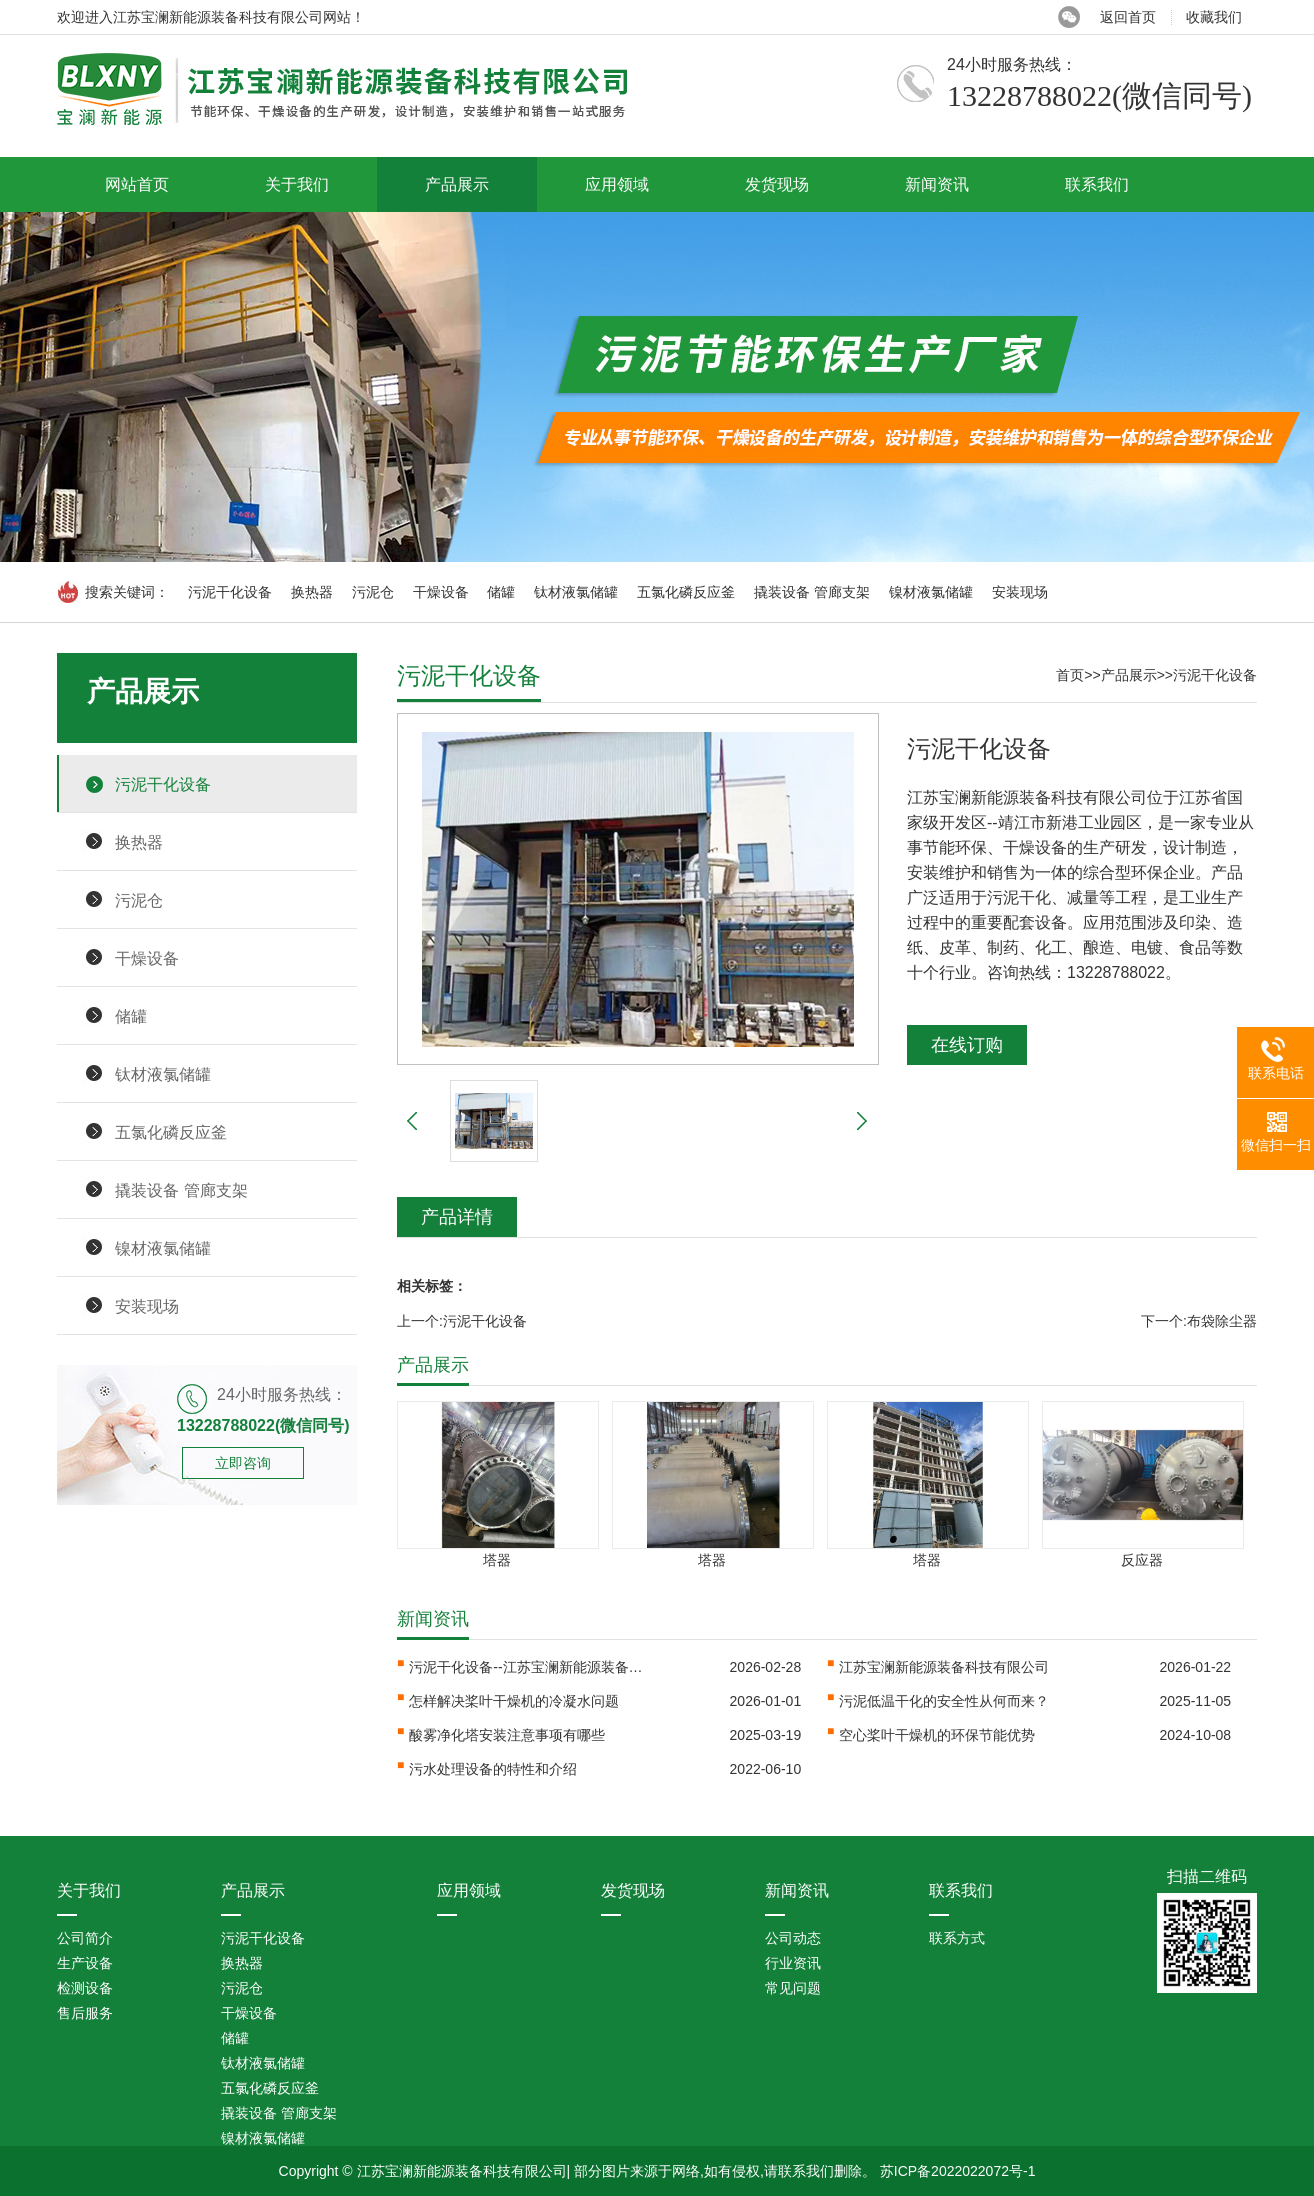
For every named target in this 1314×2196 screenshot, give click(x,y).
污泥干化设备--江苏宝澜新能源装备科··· (529, 1667)
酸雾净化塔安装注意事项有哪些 (507, 1735)
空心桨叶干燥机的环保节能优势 (937, 1735)
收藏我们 (1214, 17)
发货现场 (777, 184)
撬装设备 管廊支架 (812, 592)
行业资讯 (793, 1963)
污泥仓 (373, 592)
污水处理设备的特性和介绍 (493, 1769)
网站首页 (137, 184)
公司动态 (793, 1938)
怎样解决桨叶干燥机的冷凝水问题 (514, 1701)
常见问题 (793, 1988)
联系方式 (957, 1938)
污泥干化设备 (230, 592)
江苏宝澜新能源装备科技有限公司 (944, 1667)
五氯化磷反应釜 (686, 592)
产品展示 (457, 184)
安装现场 (1020, 592)
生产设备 (85, 1963)
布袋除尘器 (1222, 1321)
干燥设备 (441, 592)
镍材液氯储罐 (931, 592)
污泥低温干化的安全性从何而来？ (944, 1701)
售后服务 (85, 2013)
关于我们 (297, 184)
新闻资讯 (937, 184)
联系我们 (1097, 184)
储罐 (501, 592)
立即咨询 (243, 1463)
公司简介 (85, 1938)
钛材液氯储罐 (576, 592)
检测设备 (85, 1988)
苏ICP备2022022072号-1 (958, 2171)
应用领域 (617, 184)
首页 (1070, 675)
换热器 (312, 592)
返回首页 (1128, 17)
